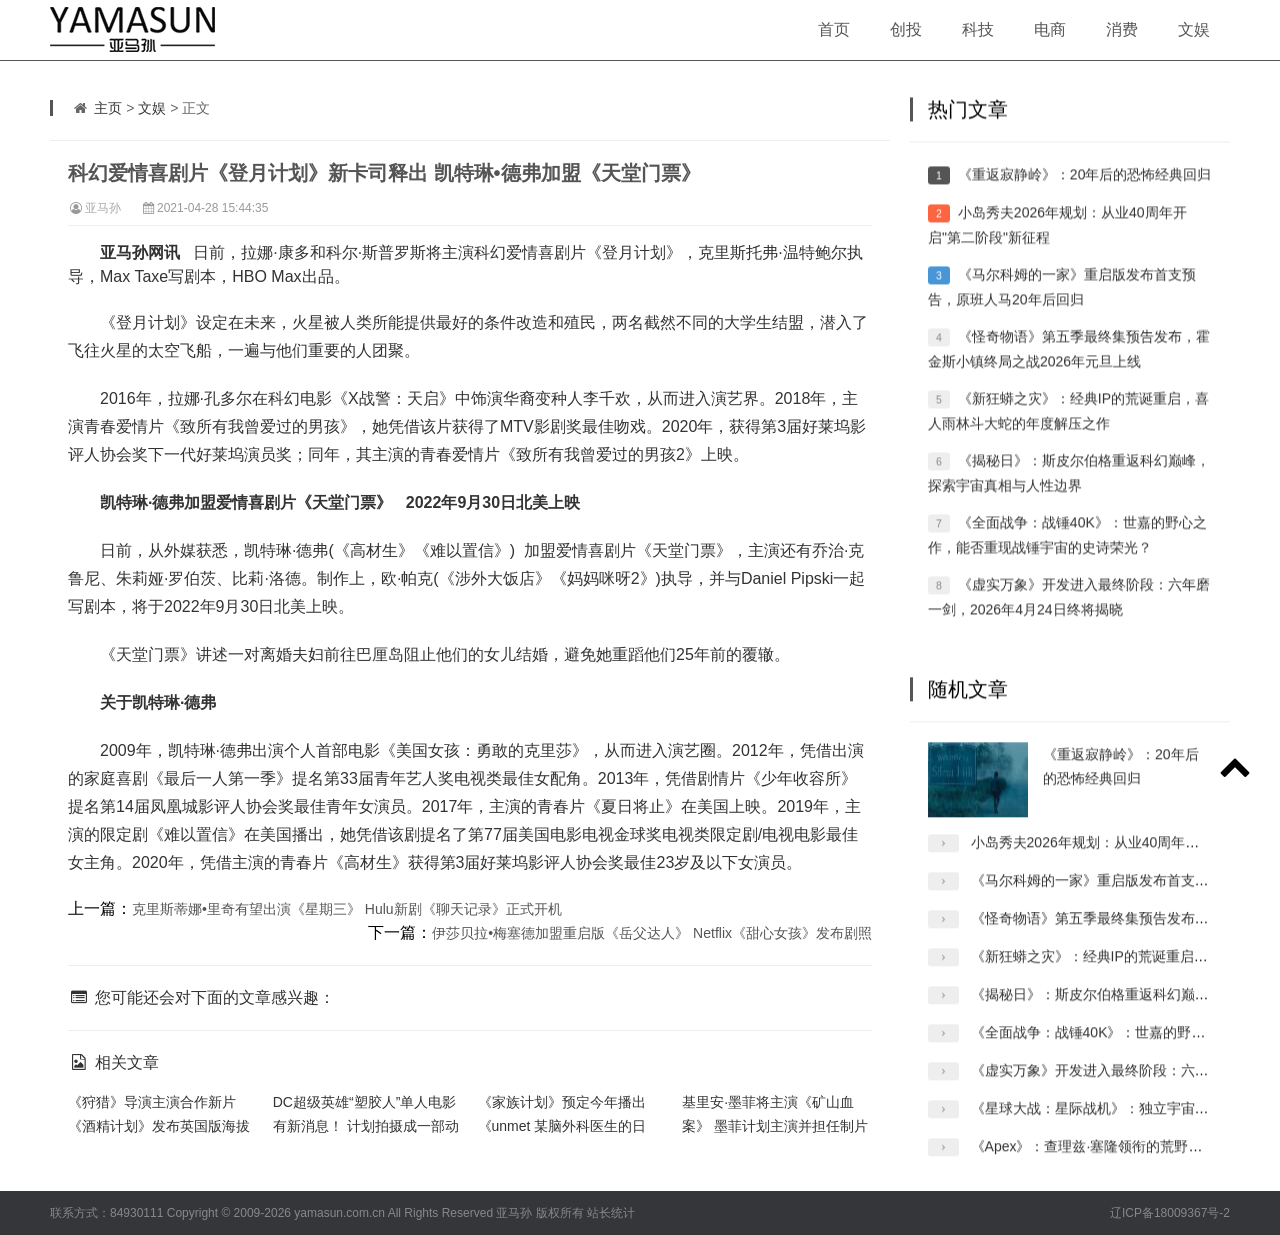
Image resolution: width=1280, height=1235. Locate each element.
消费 (1122, 29)
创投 (906, 29)
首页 (834, 29)
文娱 (1194, 29)
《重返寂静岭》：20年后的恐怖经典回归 (1085, 195)
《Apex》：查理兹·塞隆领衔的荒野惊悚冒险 (1108, 1165)
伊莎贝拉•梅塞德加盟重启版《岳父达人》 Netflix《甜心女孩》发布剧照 (652, 933)
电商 (1050, 29)
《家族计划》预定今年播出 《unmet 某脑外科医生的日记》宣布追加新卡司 (562, 1126)
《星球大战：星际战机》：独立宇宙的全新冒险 (1118, 1127)
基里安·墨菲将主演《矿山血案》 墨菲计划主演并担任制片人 (775, 1126)
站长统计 (611, 1213)
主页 (108, 108)
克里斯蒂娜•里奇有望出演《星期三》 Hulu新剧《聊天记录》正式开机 (347, 909)
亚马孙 (103, 208)
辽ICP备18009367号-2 (1170, 1213)
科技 (978, 29)
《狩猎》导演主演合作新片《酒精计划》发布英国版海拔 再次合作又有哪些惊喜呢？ (159, 1126)
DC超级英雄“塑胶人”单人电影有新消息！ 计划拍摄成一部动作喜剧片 (366, 1126)
